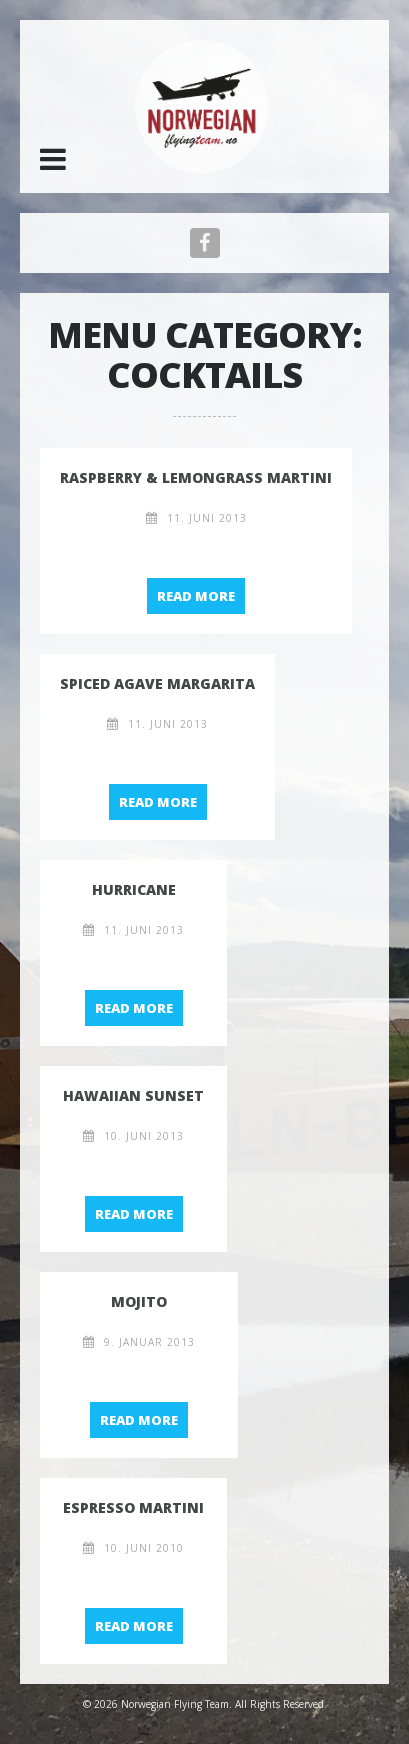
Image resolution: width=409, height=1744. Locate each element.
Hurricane (134, 889)
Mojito (139, 1301)
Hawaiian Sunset (133, 1095)
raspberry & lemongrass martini (196, 477)
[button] (53, 159)
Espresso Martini (133, 1507)
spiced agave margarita (157, 683)
